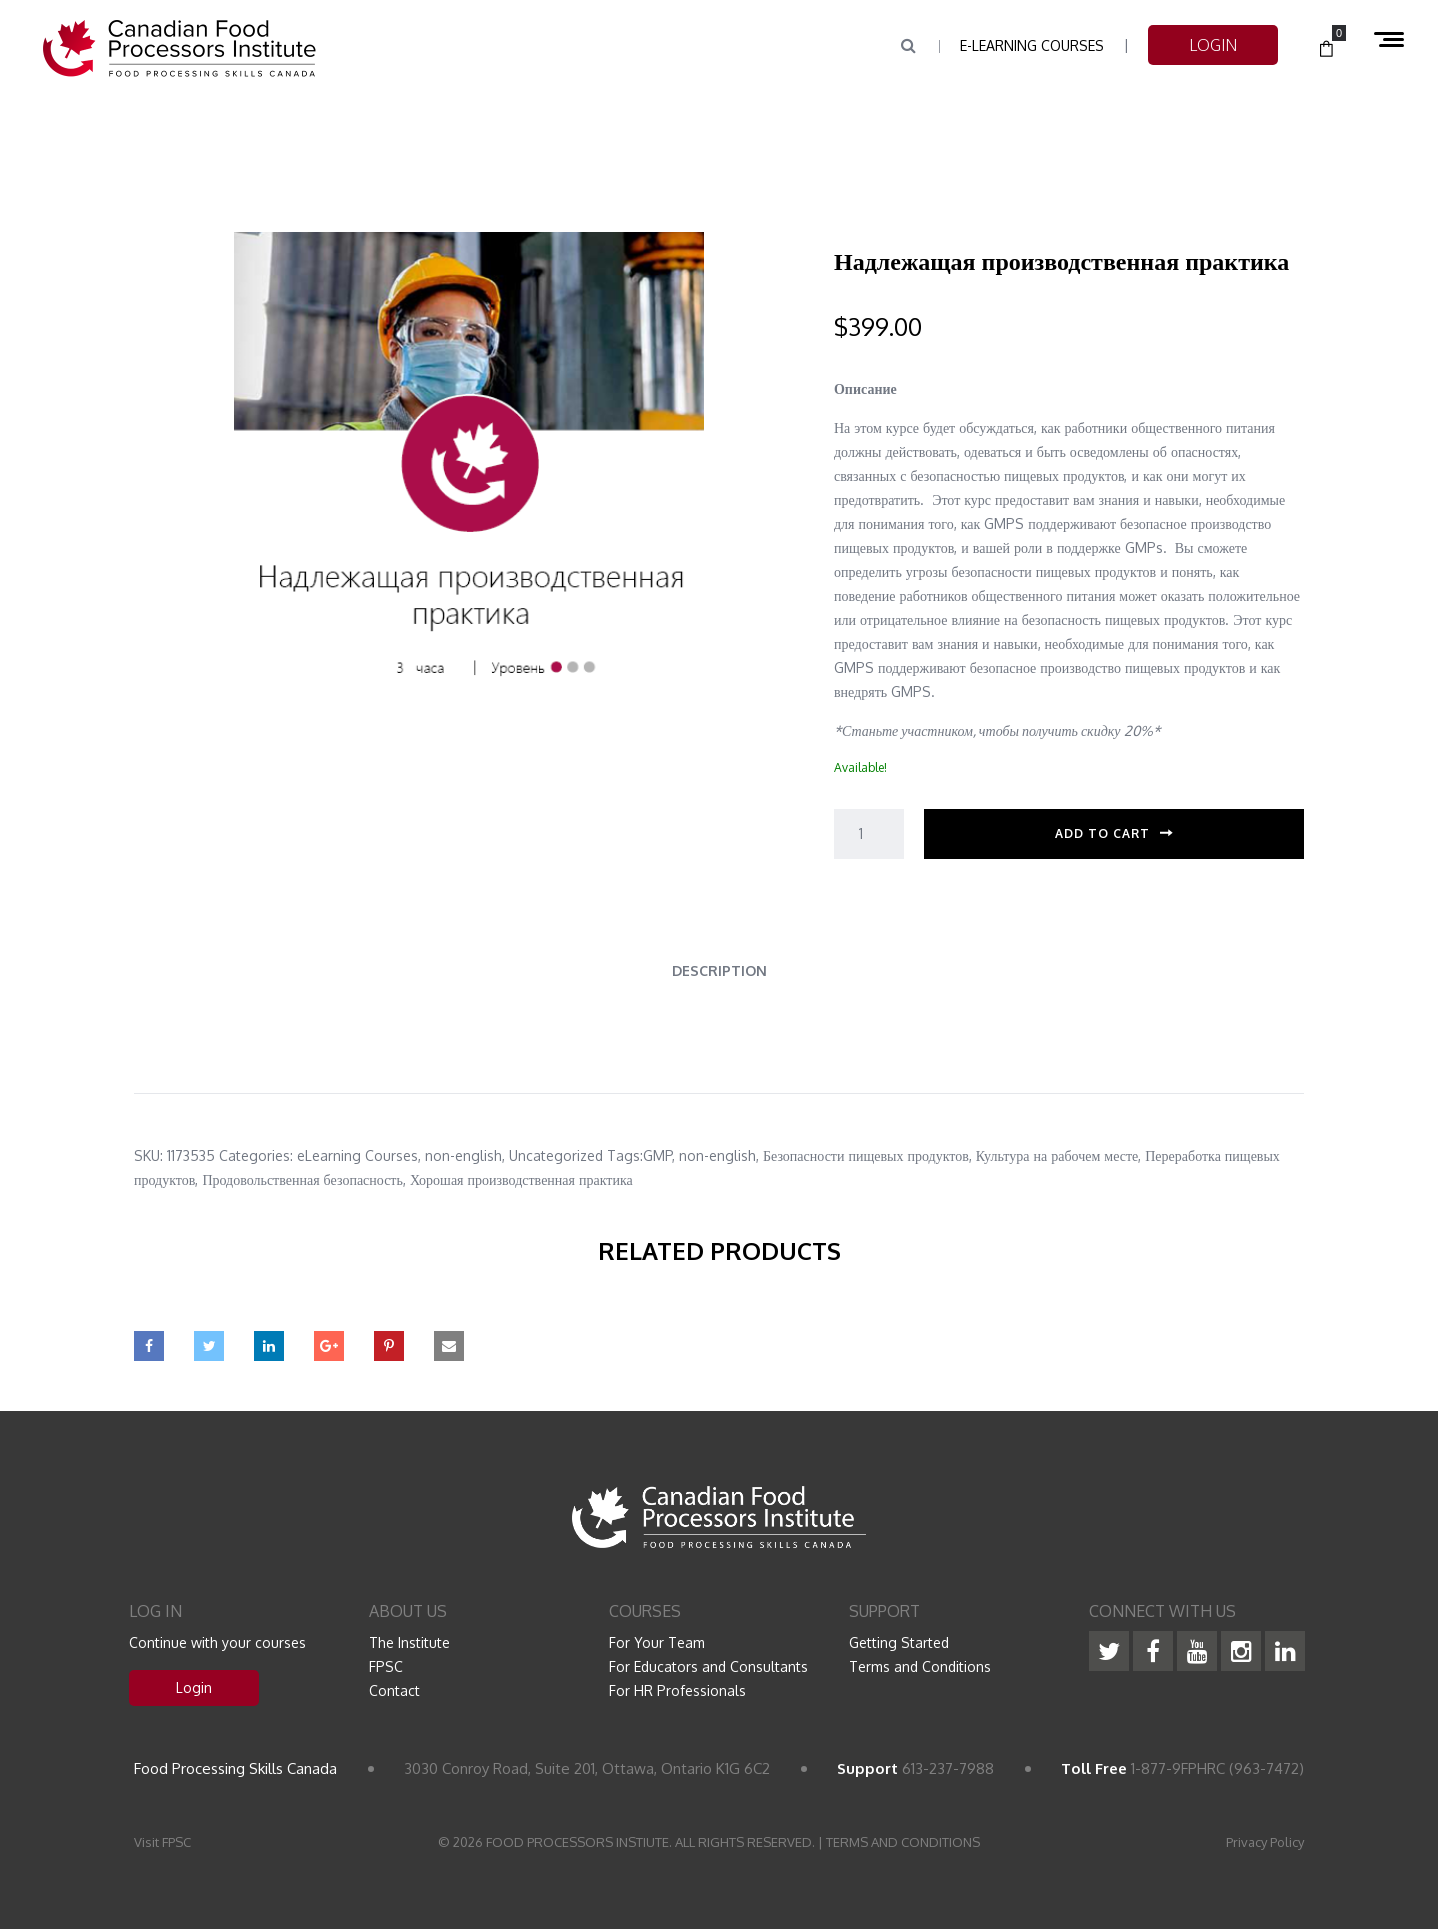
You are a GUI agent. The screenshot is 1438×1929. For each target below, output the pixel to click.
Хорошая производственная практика (521, 1179)
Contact (394, 1690)
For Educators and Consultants (708, 1666)
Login (194, 1687)
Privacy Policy (1265, 1842)
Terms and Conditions (920, 1666)
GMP (657, 1155)
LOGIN (1213, 45)
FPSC (386, 1666)
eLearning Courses (357, 1155)
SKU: (148, 1155)
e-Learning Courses (1032, 45)
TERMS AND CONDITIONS (903, 1842)
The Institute (409, 1642)
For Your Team (657, 1642)
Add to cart (1102, 833)
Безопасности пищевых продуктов (866, 1155)
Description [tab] (719, 970)
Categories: (256, 1155)
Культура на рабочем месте (1057, 1155)
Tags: (625, 1155)
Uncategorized (556, 1155)
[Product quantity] (869, 834)
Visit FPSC (162, 1842)
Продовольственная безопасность (302, 1179)
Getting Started (899, 1642)
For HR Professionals (677, 1690)
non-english (463, 1155)
